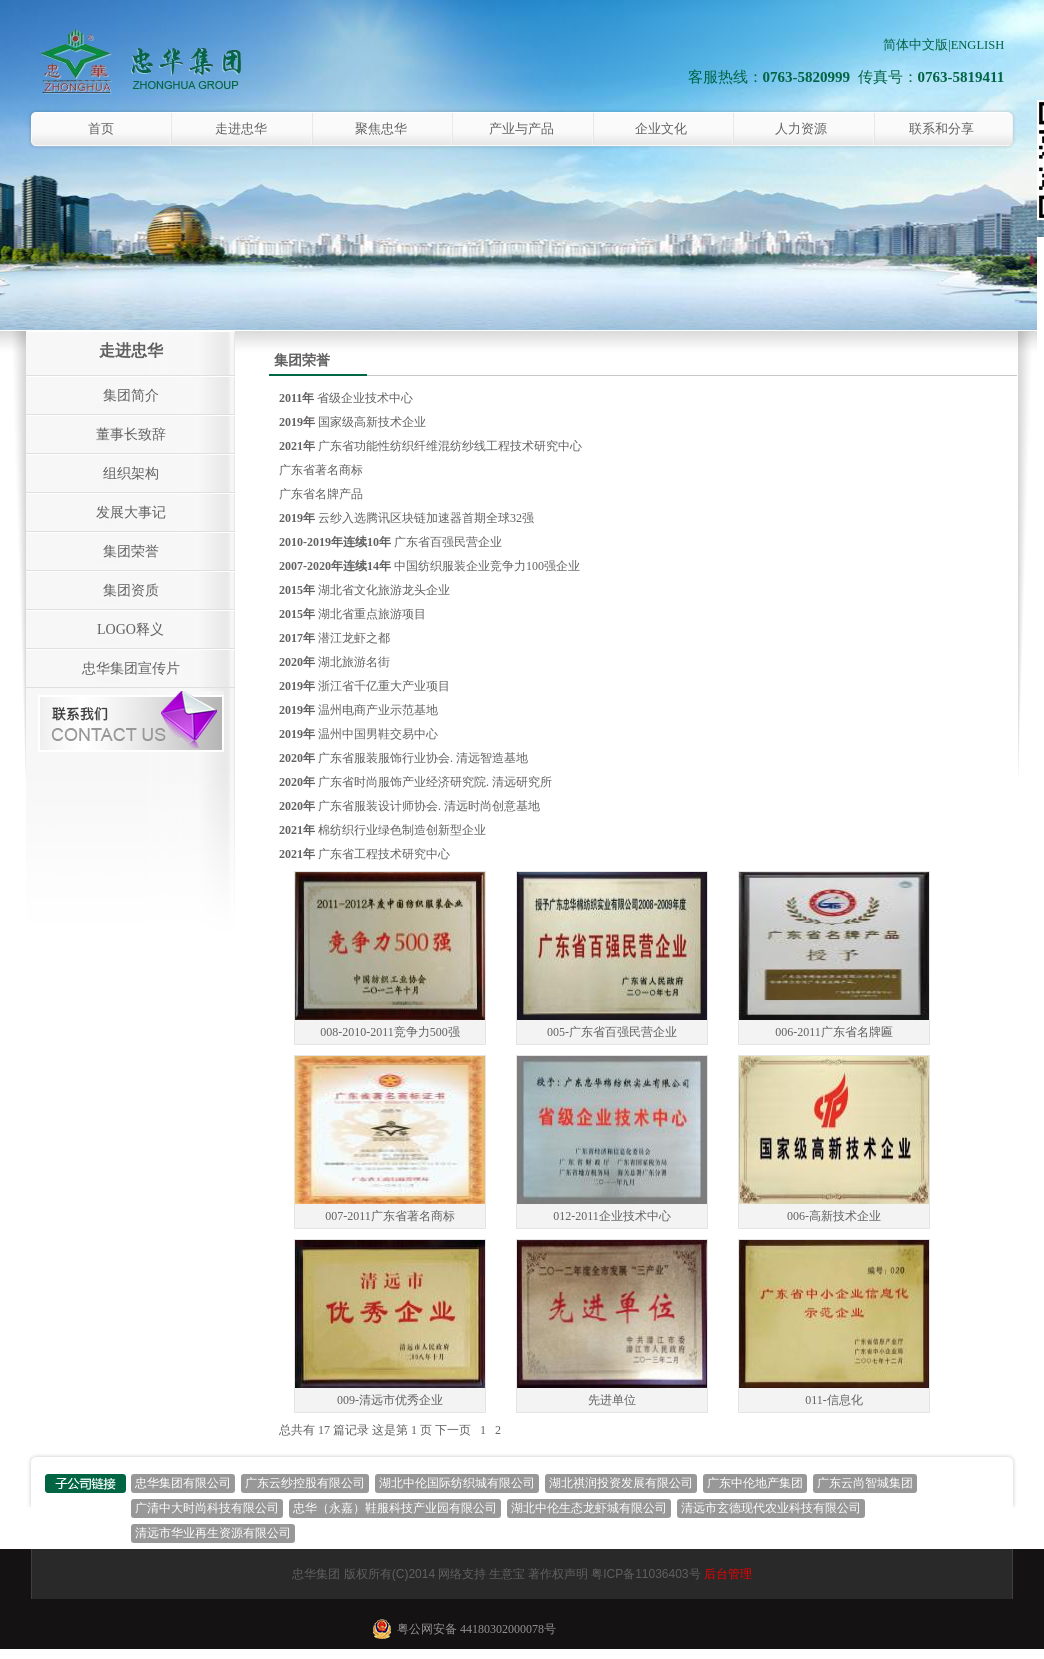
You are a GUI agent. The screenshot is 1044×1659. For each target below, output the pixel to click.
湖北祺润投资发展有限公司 (621, 1483)
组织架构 (131, 473)
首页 (101, 128)
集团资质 (131, 590)
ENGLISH (977, 45)
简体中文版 (915, 45)
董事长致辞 (131, 434)
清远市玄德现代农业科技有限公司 (771, 1508)
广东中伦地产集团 (755, 1483)
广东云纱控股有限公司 (305, 1483)
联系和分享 (941, 128)
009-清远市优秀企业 (390, 1400)
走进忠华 (241, 128)
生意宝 (507, 1574)
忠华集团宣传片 (131, 668)
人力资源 (801, 128)
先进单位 (612, 1400)
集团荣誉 (131, 551)
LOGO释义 (130, 629)
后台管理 (728, 1574)
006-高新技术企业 (834, 1216)
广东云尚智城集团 (865, 1483)
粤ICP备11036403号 (645, 1574)
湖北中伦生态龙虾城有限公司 (589, 1508)
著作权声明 (558, 1574)
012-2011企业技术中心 (612, 1216)
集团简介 (131, 395)
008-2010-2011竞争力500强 (390, 1032)
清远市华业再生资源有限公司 (213, 1533)
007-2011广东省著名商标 (390, 1216)
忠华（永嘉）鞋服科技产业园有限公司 (395, 1508)
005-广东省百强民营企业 (612, 1032)
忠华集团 (316, 1574)
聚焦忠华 (381, 128)
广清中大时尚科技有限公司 (207, 1508)
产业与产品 (521, 128)
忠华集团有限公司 (183, 1483)
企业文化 (661, 128)
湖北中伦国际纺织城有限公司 (457, 1483)
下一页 (453, 1430)
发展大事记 (131, 512)
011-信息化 (834, 1400)
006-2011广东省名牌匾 (834, 1032)
